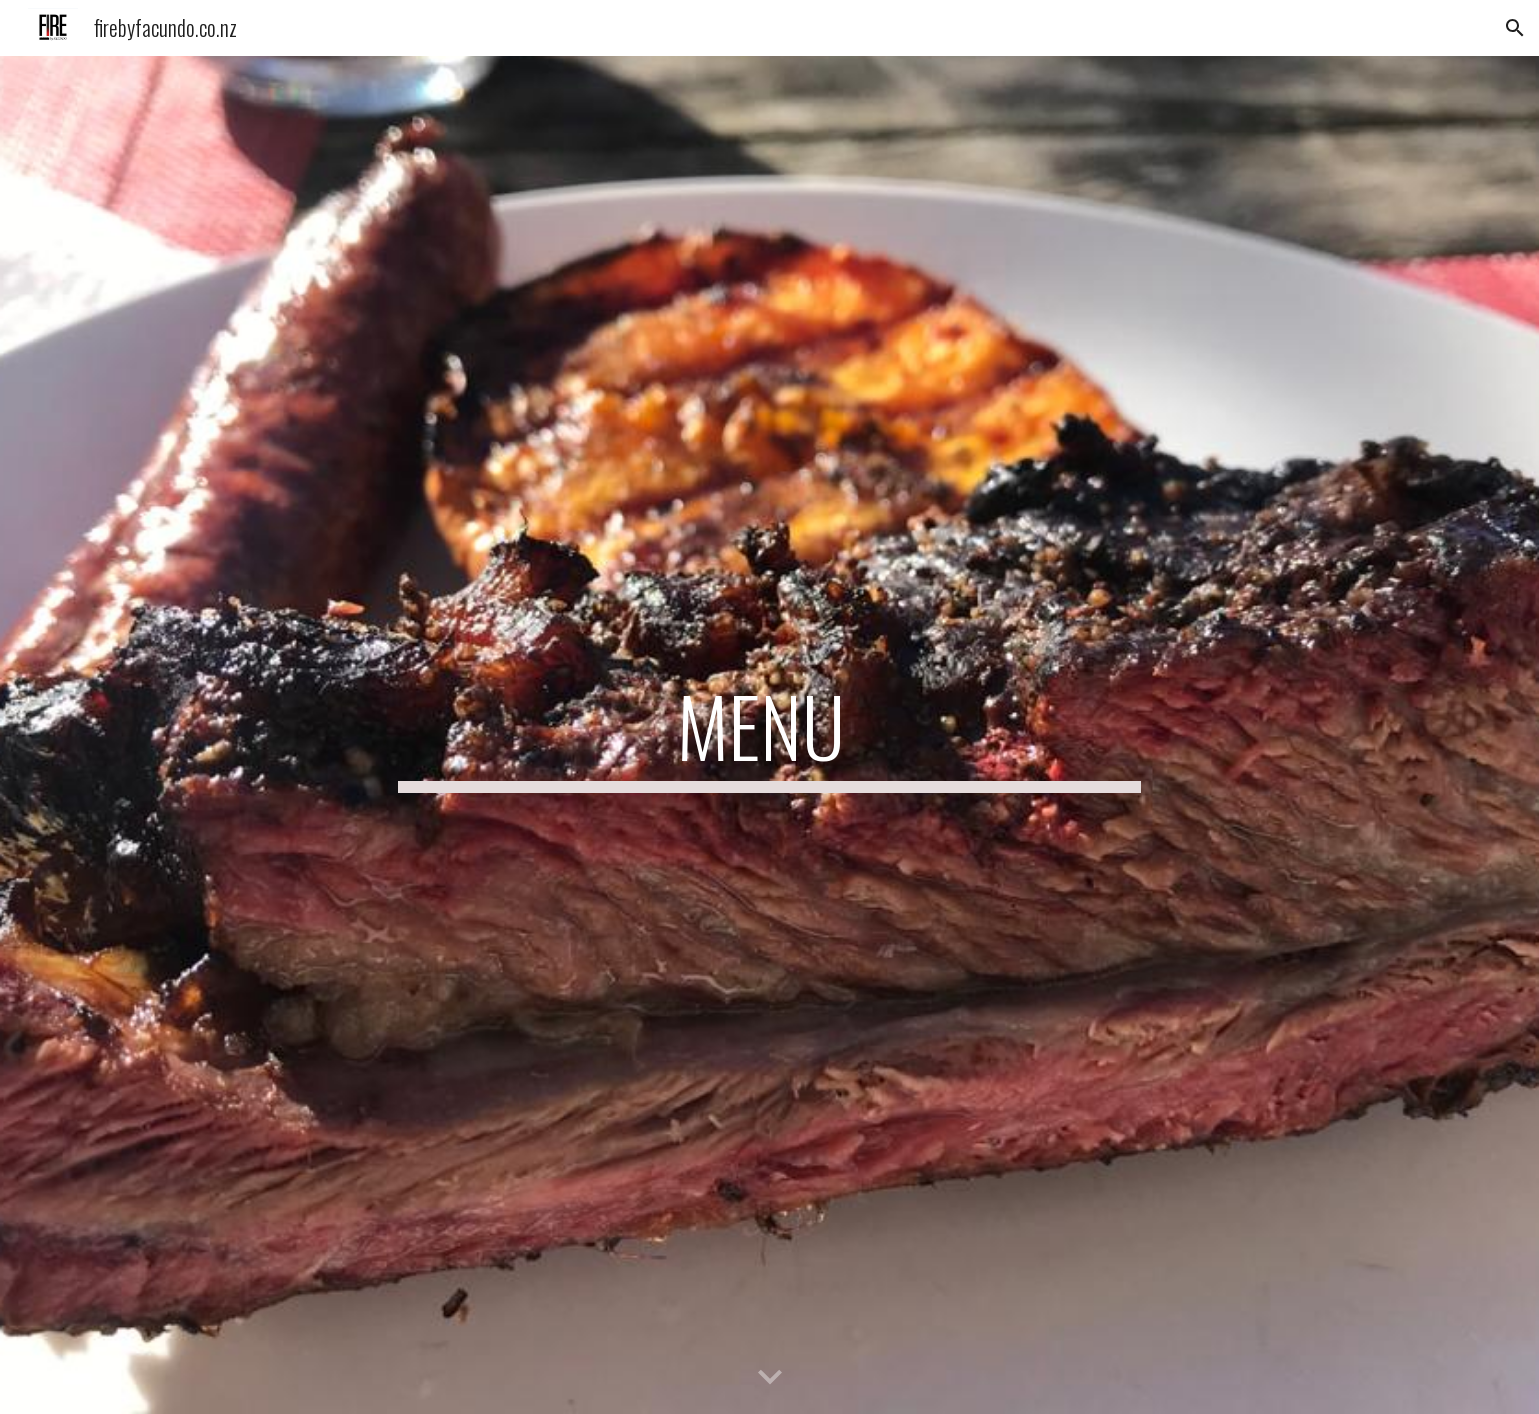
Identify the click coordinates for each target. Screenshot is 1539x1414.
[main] (770, 735)
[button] (1515, 28)
